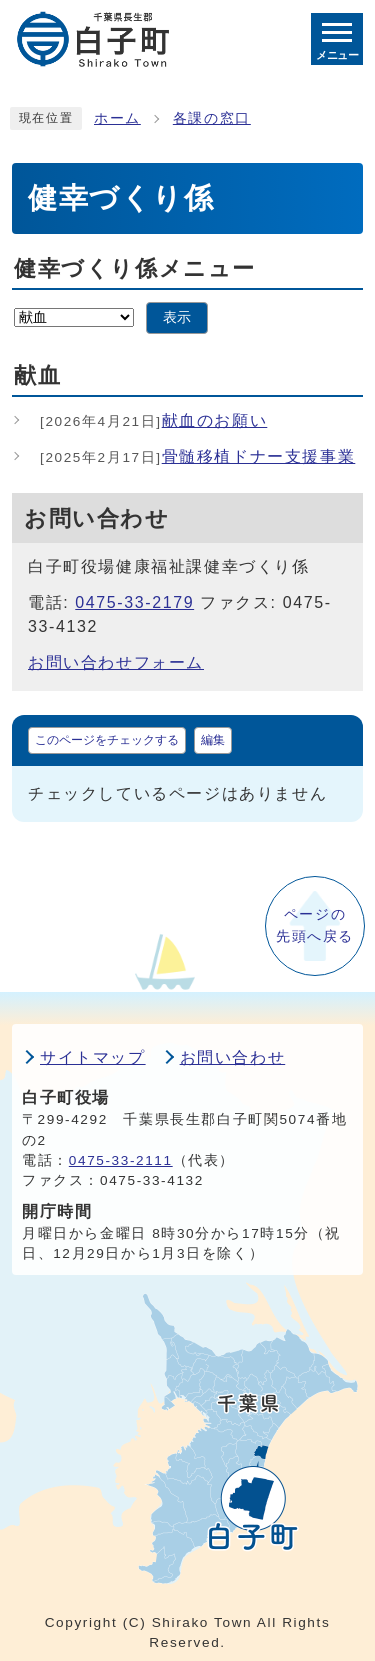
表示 (177, 317)
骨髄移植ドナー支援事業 (197, 456)
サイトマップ (93, 1057)
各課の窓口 (212, 118)
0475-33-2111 (121, 1160)
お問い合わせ (233, 1057)
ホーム (117, 118)
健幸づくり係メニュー (135, 268)
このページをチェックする (107, 740)
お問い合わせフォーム (116, 662)
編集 (213, 740)
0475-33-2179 (134, 602)
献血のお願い (153, 420)
